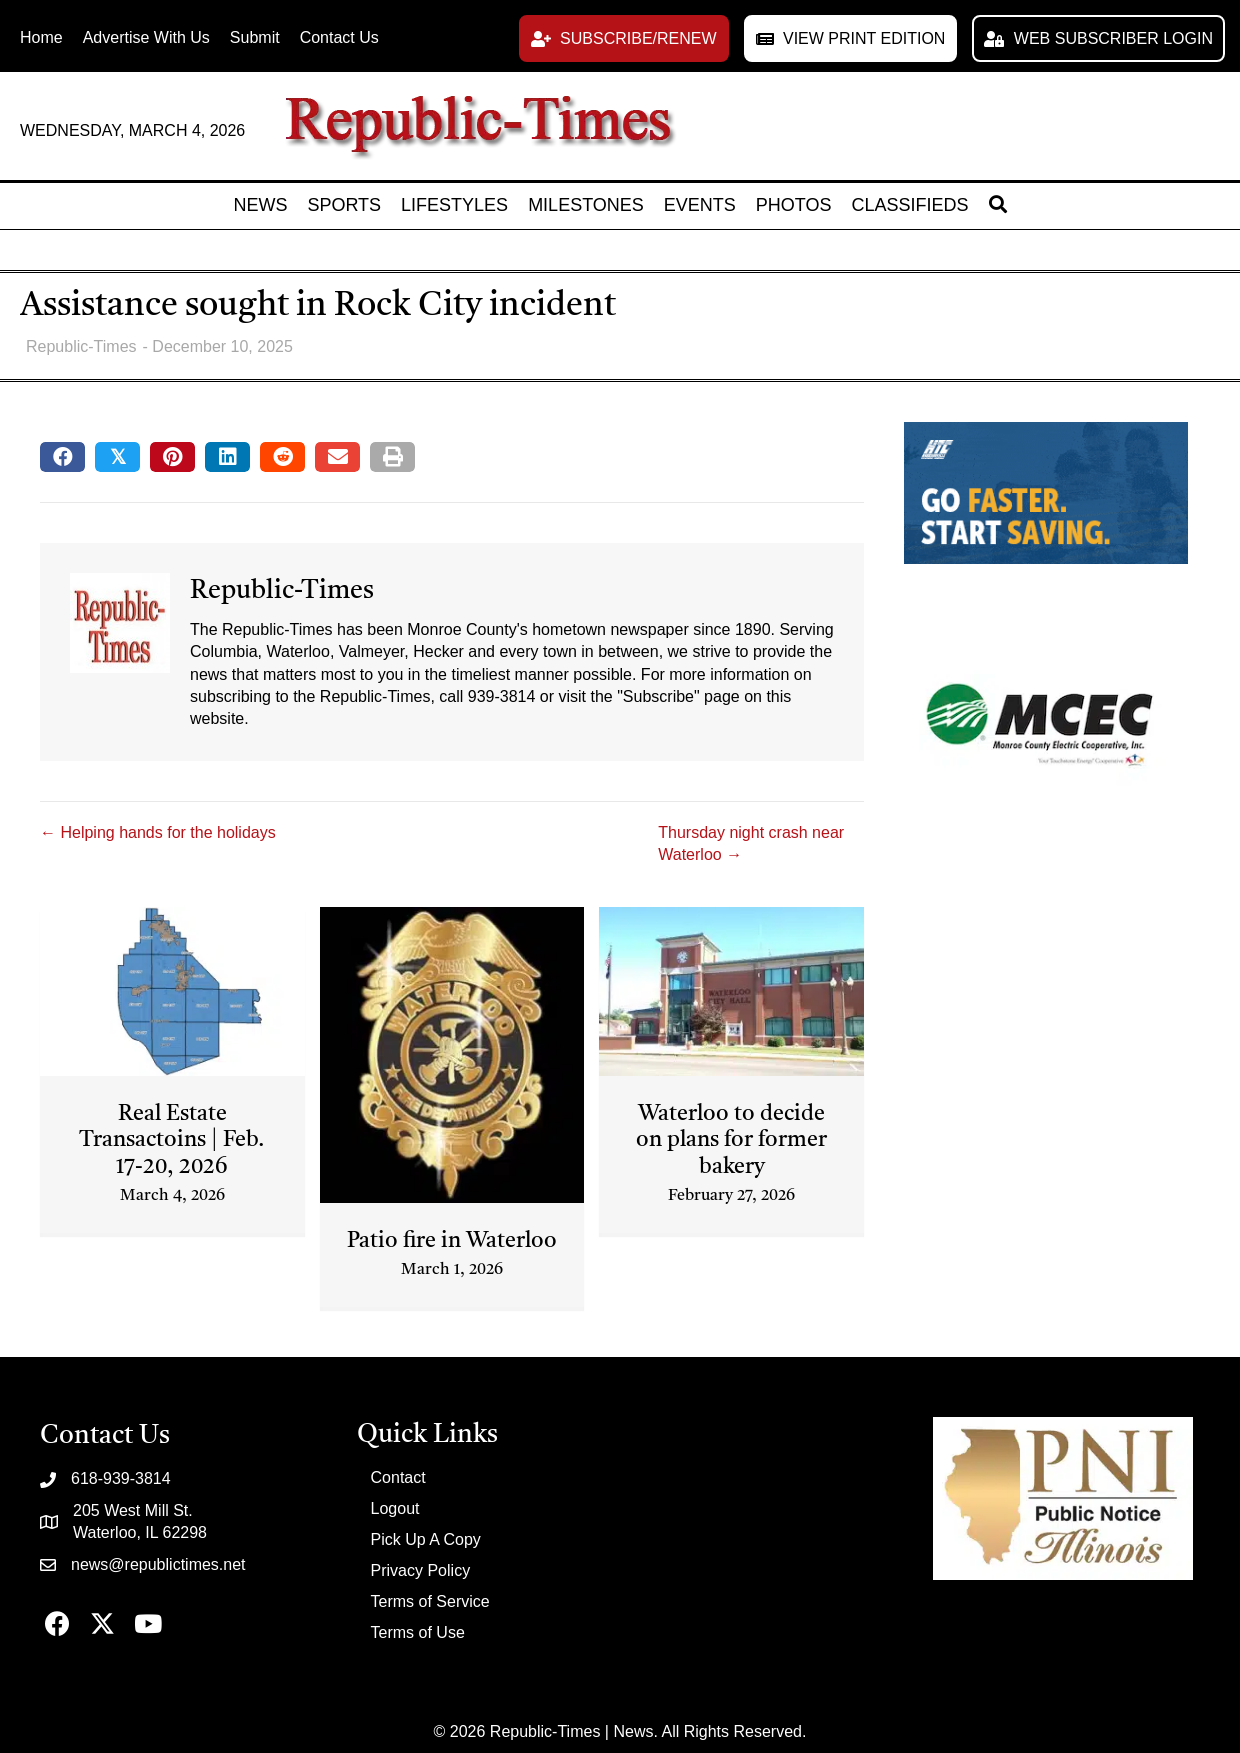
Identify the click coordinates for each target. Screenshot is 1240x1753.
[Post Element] (173, 1070)
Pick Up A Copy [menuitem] (426, 1539)
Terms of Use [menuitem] (418, 1632)
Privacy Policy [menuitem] (421, 1570)
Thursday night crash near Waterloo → (751, 843)
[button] (624, 38)
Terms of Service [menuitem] (430, 1601)
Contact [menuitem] (398, 1477)
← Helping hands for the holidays (158, 832)
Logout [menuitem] (395, 1508)
